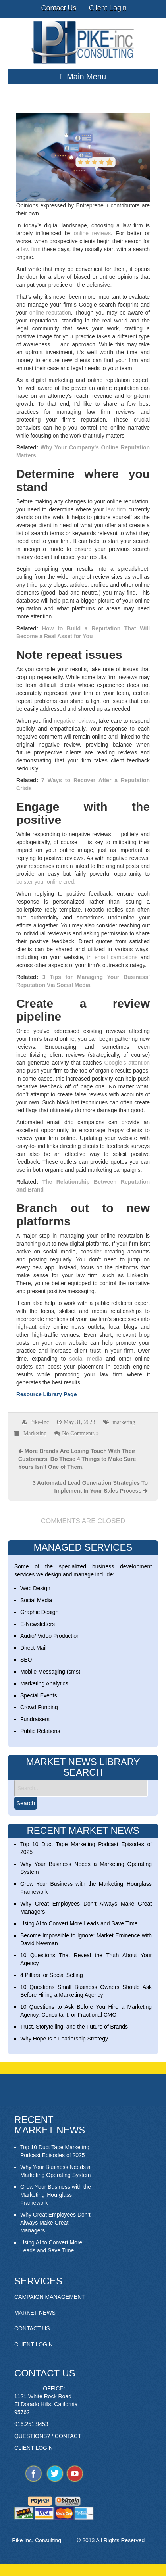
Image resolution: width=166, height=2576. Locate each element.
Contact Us (58, 8)
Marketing (34, 1433)
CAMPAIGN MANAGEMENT (49, 2297)
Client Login (108, 8)
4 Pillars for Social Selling (51, 1975)
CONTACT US (32, 2328)
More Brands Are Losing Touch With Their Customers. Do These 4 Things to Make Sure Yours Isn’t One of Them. (77, 1459)
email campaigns (116, 957)
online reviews (92, 233)
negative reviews (74, 721)
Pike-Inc (39, 1422)
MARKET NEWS (35, 2312)
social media (85, 1358)
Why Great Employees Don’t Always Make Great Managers (55, 2222)
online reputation (50, 312)
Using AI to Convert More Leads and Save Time (79, 1923)
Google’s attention (127, 1063)
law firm (31, 249)
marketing (124, 1422)
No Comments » (80, 1433)
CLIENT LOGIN (33, 2344)
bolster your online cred (45, 882)
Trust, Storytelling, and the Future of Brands (74, 2026)
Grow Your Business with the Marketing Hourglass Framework (55, 2195)
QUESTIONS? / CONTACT (47, 2436)
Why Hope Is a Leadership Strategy (64, 2038)
